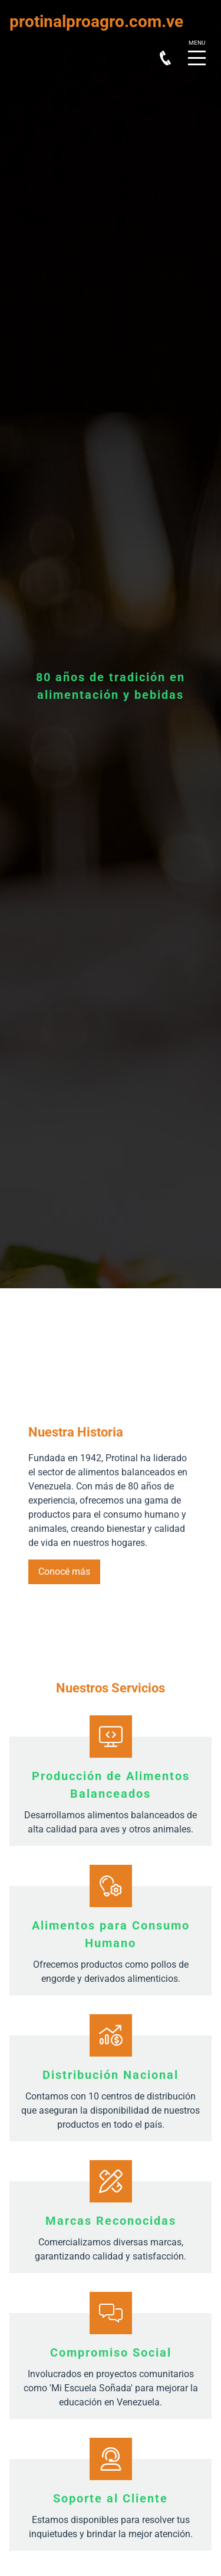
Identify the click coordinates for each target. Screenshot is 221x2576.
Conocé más (64, 1571)
